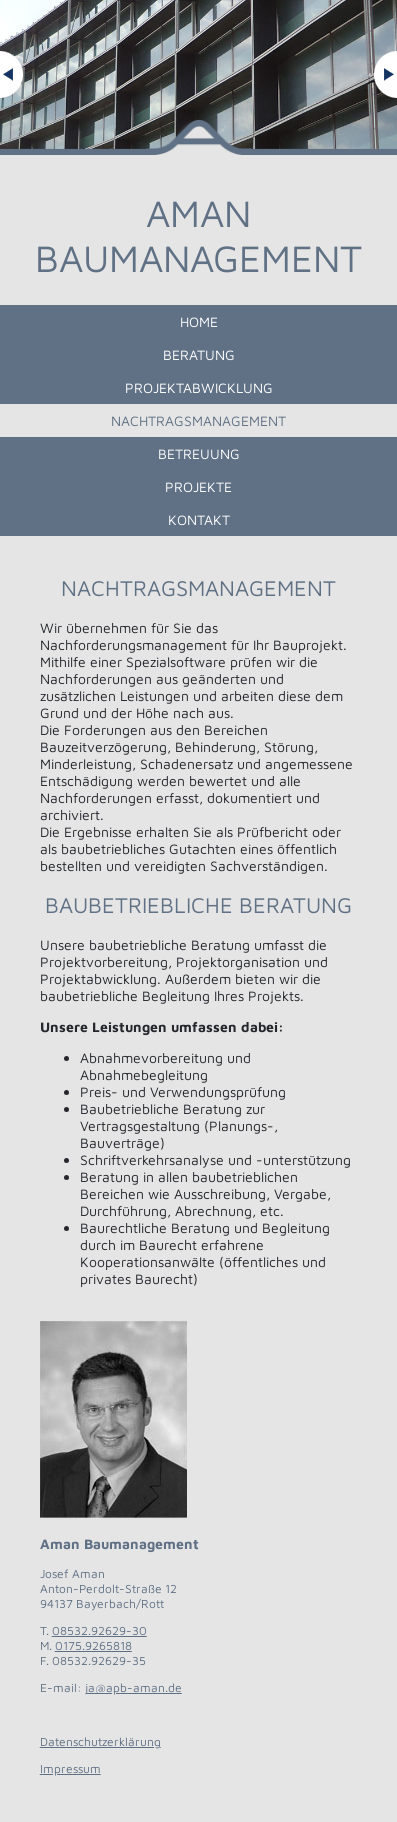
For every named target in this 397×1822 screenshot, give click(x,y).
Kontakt (199, 519)
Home (199, 321)
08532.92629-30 (99, 1630)
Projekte (198, 486)
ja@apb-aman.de (133, 1687)
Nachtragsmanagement (198, 420)
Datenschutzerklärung (100, 1741)
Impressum (70, 1768)
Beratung (199, 354)
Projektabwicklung (199, 387)
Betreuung (199, 453)
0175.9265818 (93, 1645)
